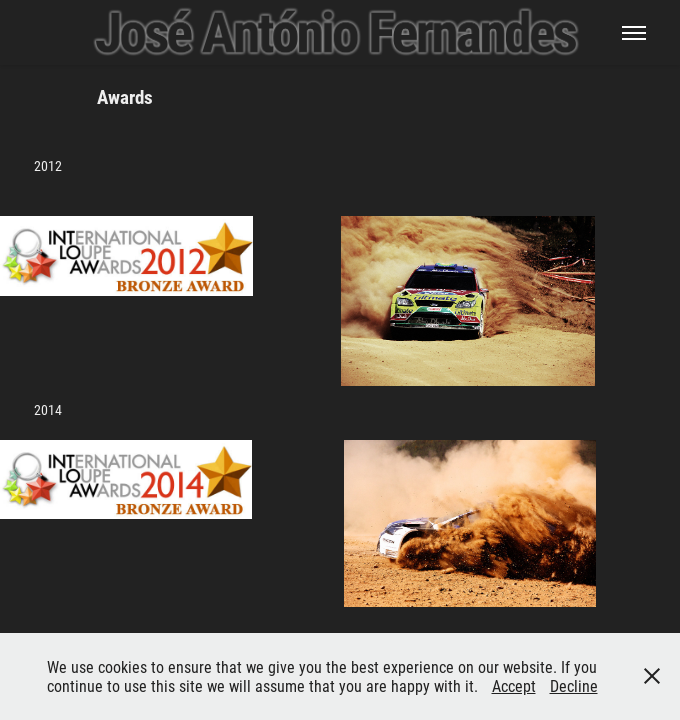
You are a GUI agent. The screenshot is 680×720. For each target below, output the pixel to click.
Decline (574, 685)
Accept (514, 685)
